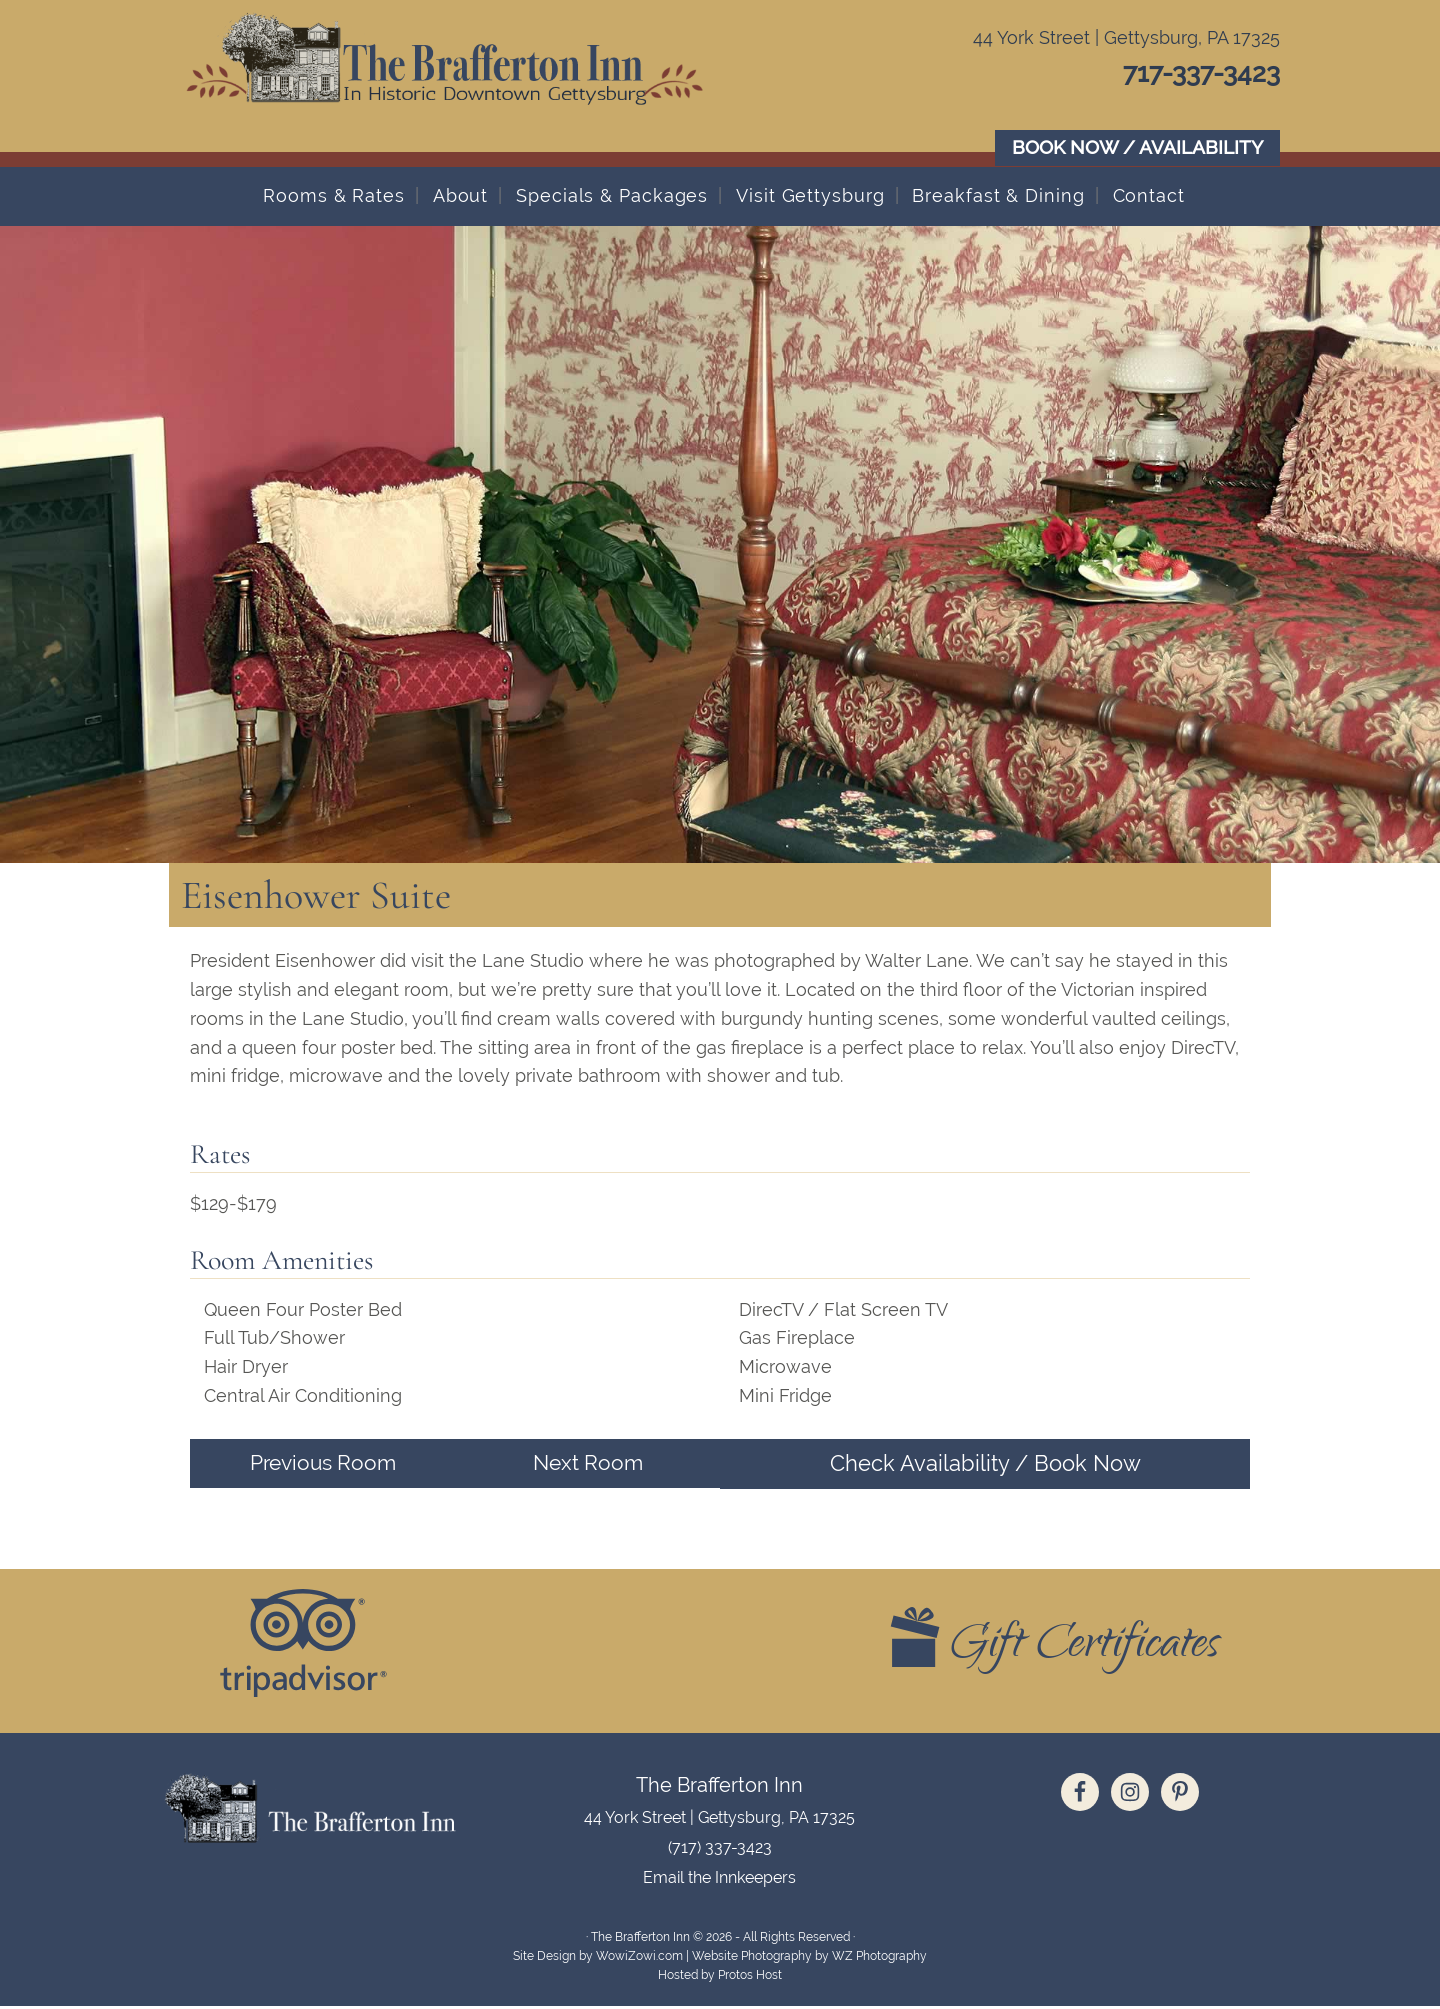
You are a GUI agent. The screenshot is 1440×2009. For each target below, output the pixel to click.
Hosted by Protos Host (720, 1978)
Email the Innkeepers (719, 1880)
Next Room (588, 1464)
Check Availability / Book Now (985, 1464)
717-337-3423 (1189, 71)
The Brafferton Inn (480, 80)
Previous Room (322, 1464)
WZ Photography (879, 1959)
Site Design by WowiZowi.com (598, 1959)
